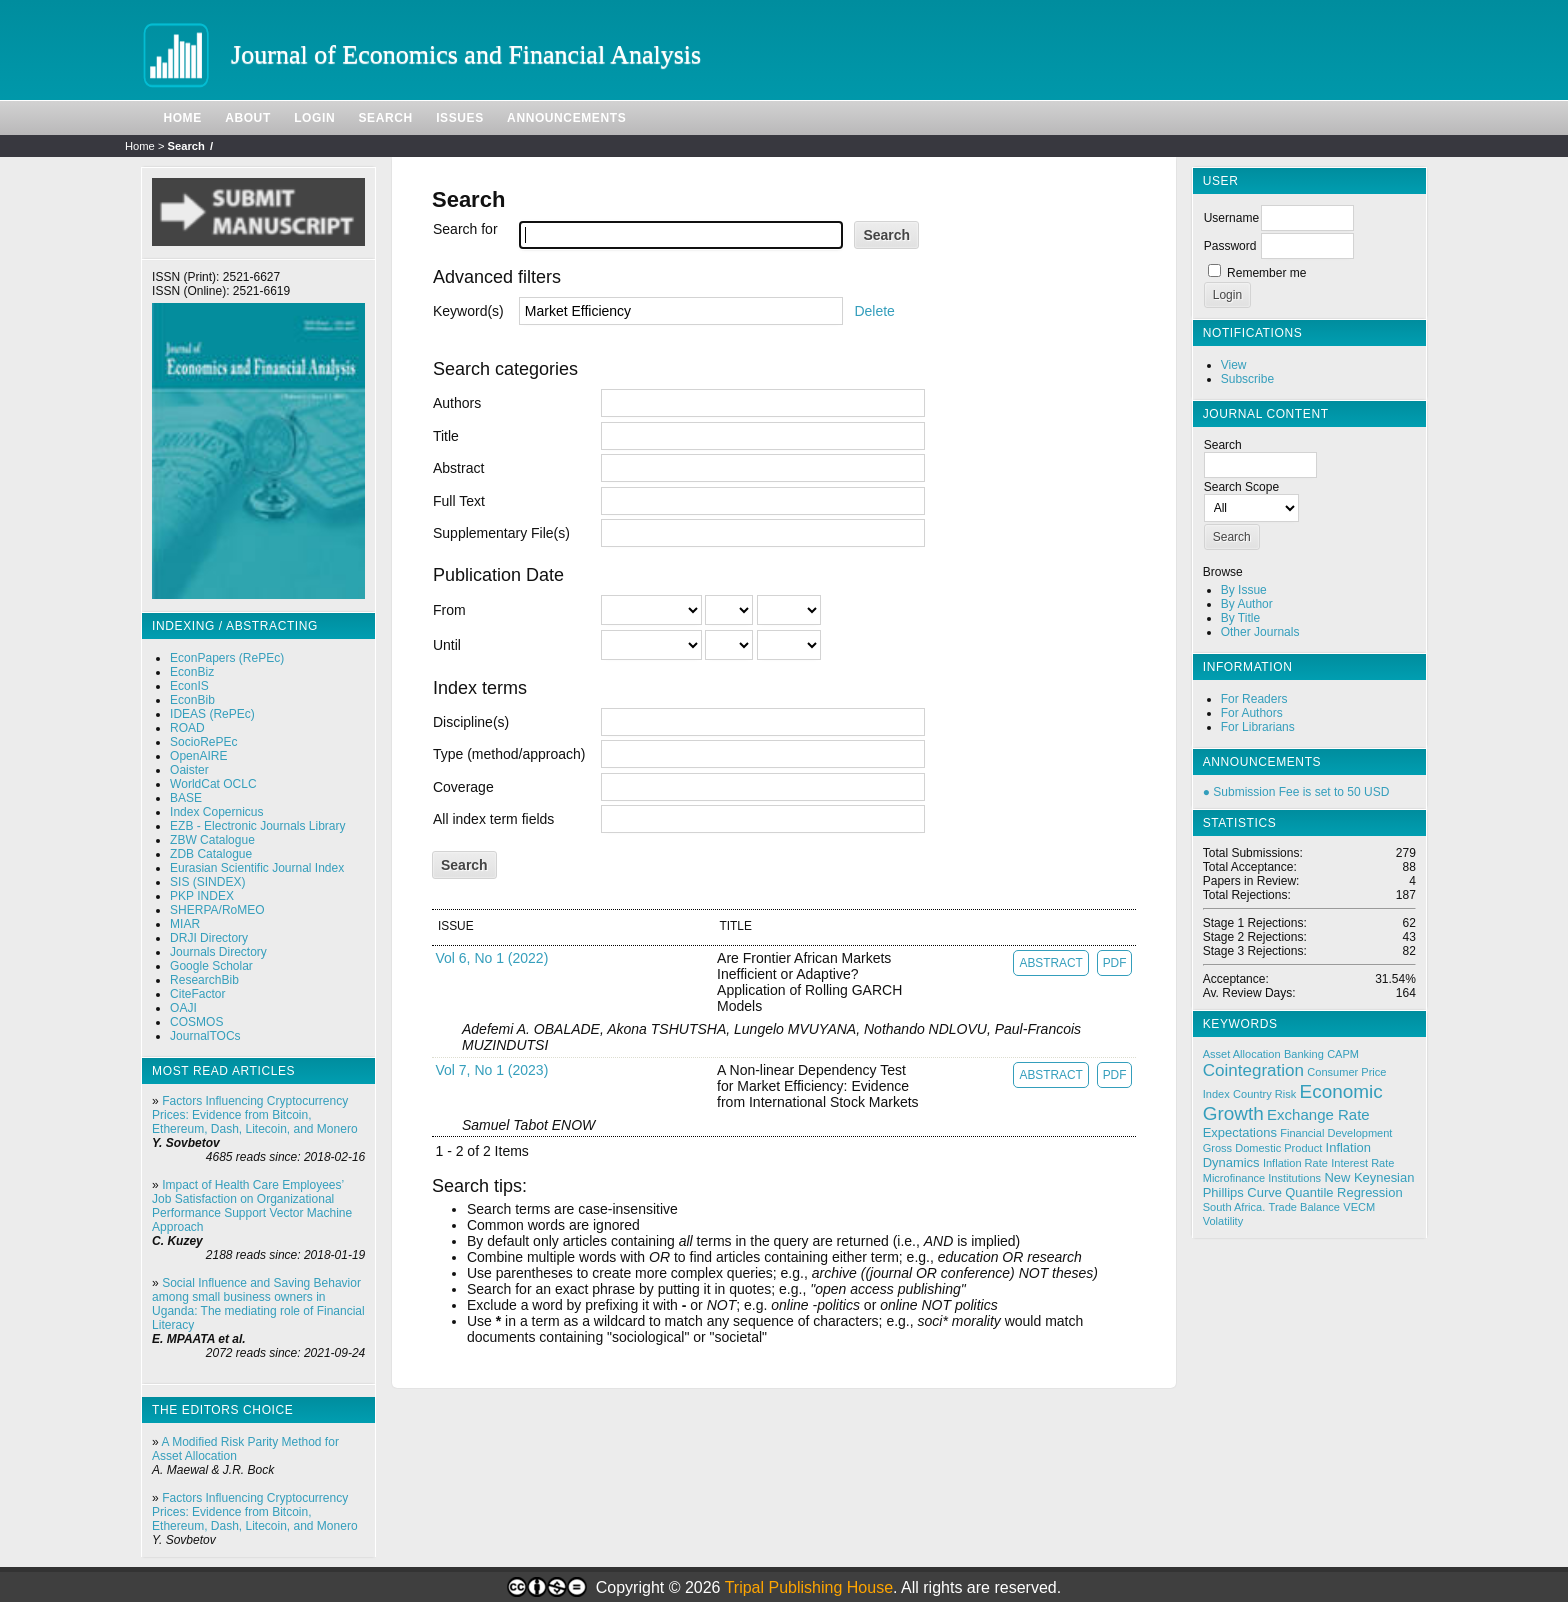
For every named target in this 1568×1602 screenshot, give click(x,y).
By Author (1247, 604)
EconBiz (192, 672)
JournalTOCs (205, 1036)
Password (1230, 246)
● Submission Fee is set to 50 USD (1296, 792)
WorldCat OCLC (213, 784)
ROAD (187, 728)
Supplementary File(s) (501, 533)
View (1234, 365)
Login (314, 118)
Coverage (463, 787)
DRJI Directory (209, 938)
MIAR (185, 924)
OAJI (183, 1008)
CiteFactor (197, 994)
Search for (465, 229)
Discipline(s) (471, 722)
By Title (1240, 618)
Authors (457, 403)
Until (447, 645)
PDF (1115, 963)
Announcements (566, 118)
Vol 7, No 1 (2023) (491, 1070)
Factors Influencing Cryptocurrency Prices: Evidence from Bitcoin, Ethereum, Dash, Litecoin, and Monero (254, 1115)
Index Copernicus (216, 812)
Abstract (458, 468)
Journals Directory (218, 952)
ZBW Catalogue (212, 840)
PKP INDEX (202, 896)
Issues (460, 118)
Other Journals (1260, 632)
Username (1231, 218)
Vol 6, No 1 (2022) (491, 958)
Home (182, 118)
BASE (186, 798)
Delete (874, 311)
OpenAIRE (198, 756)
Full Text (459, 501)
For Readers (1254, 699)
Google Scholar (211, 966)
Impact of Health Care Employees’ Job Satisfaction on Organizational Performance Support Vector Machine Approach (252, 1206)
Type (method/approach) (509, 754)
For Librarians (1258, 727)
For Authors (1252, 713)
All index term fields (493, 819)
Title (446, 436)
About (248, 118)
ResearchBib (204, 980)
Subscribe (1247, 379)
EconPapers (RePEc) (227, 658)
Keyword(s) (468, 311)
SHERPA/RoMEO (217, 910)
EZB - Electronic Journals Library (257, 826)
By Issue (1244, 590)
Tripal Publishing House (809, 1587)
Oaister (189, 770)
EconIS (189, 686)
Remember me (1266, 273)
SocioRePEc (203, 742)
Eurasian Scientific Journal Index (257, 868)
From (449, 610)
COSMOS (196, 1022)
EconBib (192, 700)
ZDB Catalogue (211, 854)
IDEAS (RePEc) (212, 714)
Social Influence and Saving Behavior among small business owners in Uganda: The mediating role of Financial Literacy (258, 1304)
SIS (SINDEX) (207, 882)
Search (386, 118)
